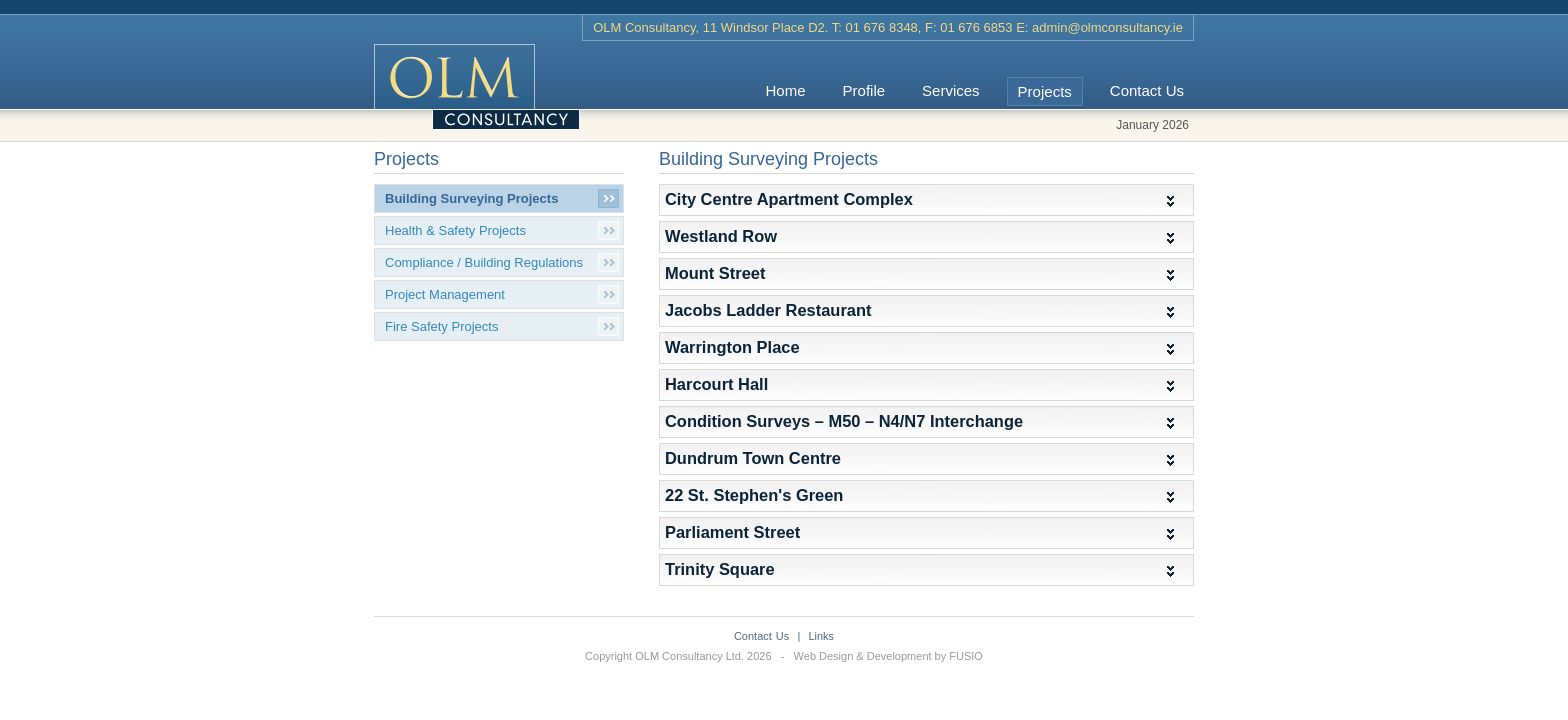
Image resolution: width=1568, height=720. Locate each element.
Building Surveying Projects (471, 198)
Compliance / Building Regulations (484, 262)
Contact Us (1147, 90)
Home (786, 90)
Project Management (445, 294)
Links (821, 636)
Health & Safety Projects (455, 230)
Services (951, 90)
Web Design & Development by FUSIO (888, 656)
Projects (1045, 91)
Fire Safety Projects (441, 326)
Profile (864, 90)
